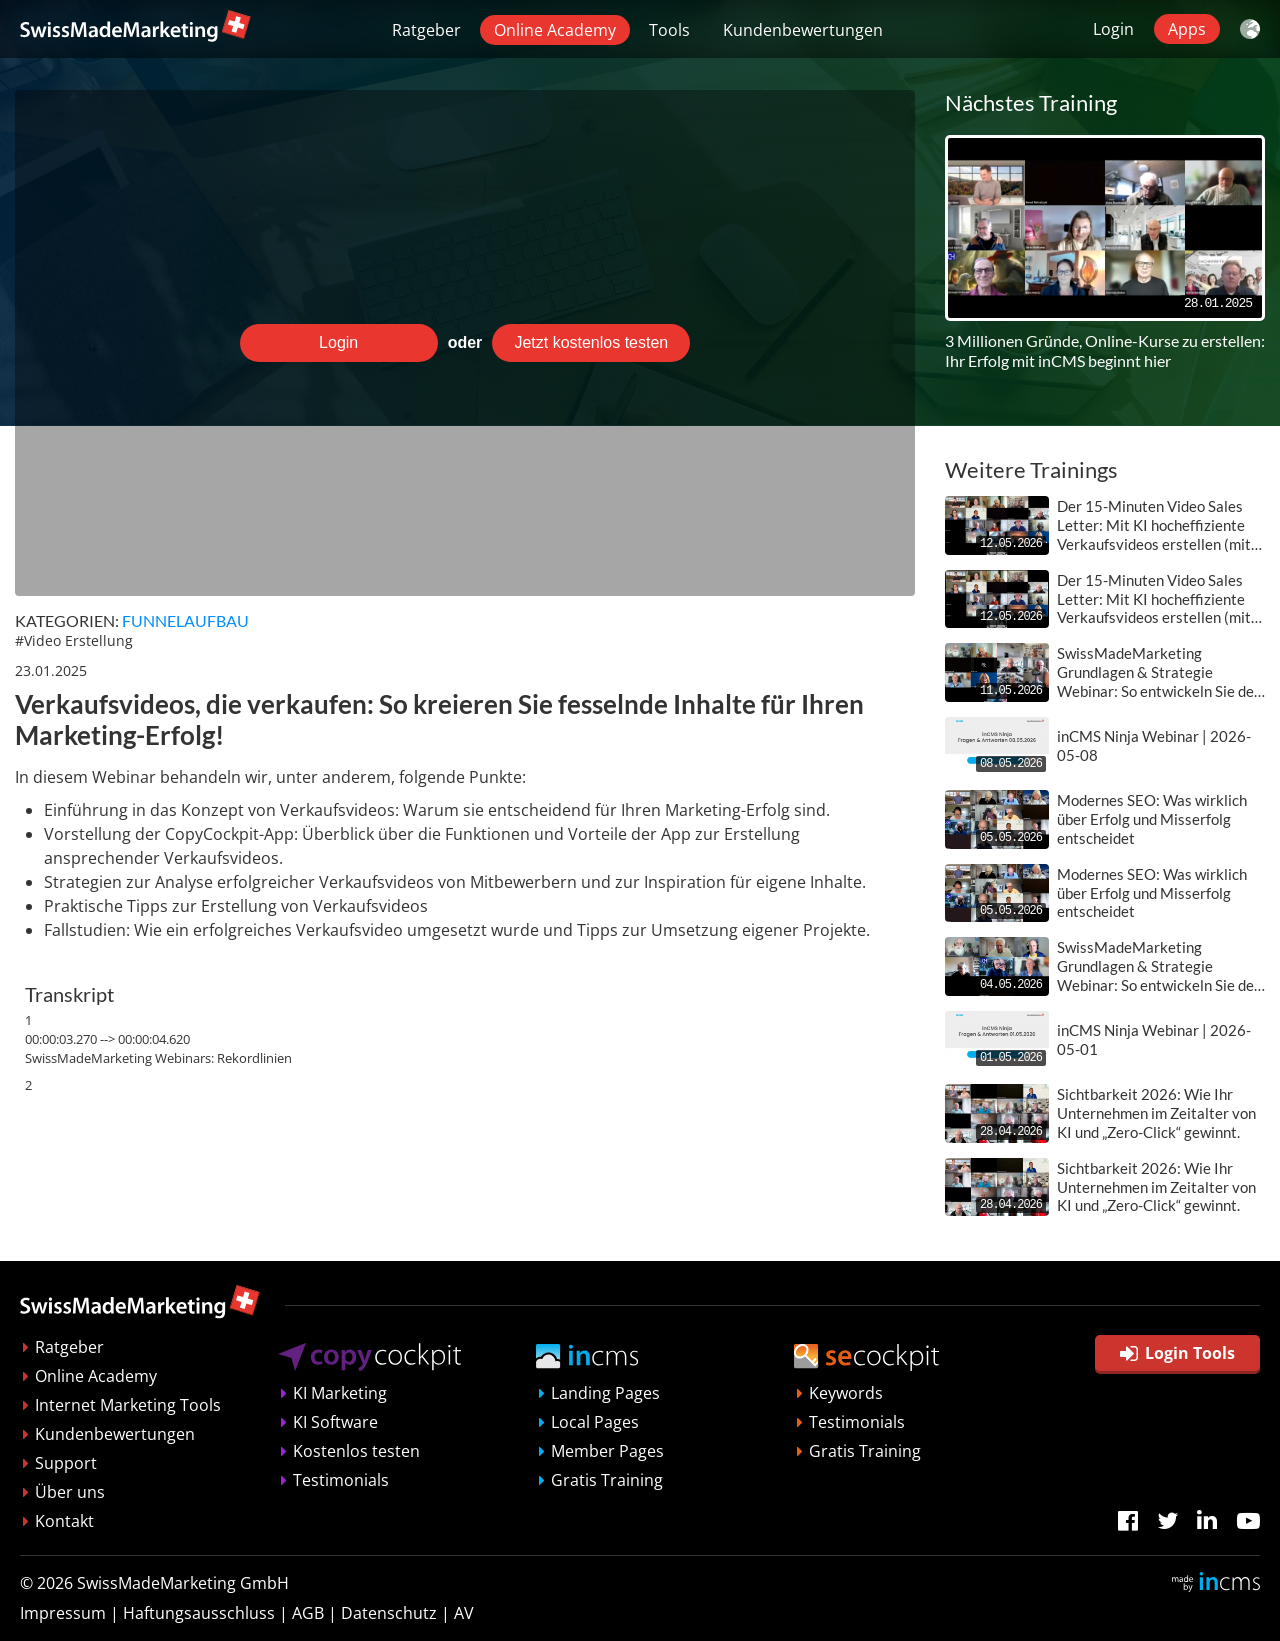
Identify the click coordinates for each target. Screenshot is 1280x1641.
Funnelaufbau (185, 620)
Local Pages (595, 1422)
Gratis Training (607, 1480)
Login (1113, 29)
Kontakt (64, 1521)
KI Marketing (340, 1393)
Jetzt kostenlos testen (591, 342)
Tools (669, 30)
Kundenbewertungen (803, 30)
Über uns (70, 1492)
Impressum (63, 1613)
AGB (308, 1613)
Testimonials (341, 1480)
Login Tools (1177, 1353)
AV (464, 1613)
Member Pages (607, 1451)
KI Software (335, 1422)
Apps (1187, 29)
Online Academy (555, 30)
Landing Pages (605, 1393)
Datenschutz (389, 1613)
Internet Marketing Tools (128, 1405)
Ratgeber (426, 30)
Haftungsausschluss (199, 1613)
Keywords (846, 1393)
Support (66, 1463)
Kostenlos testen (356, 1451)
